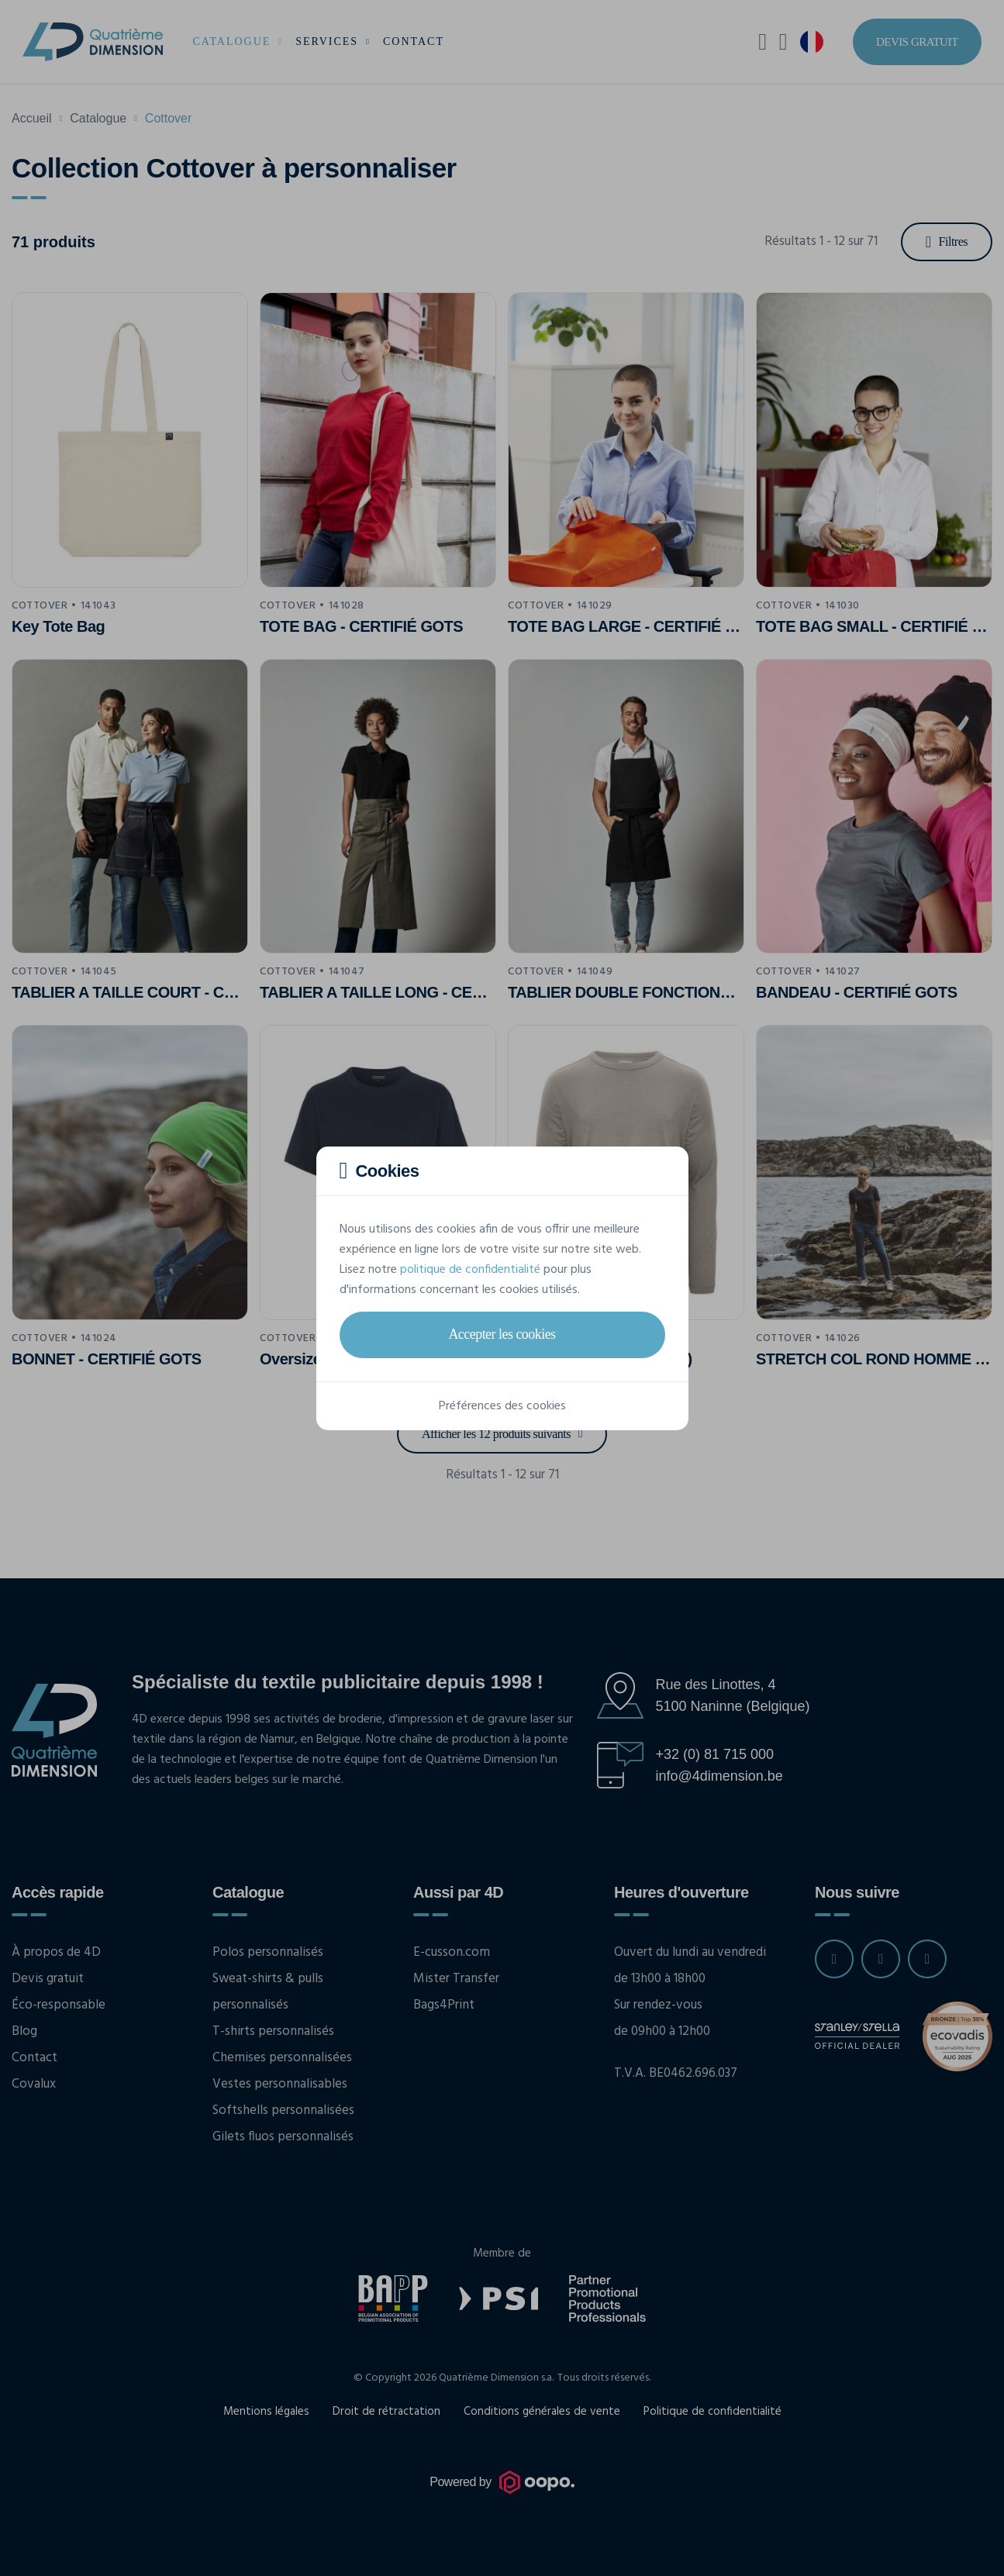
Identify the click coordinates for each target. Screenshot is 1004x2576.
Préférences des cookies (502, 1406)
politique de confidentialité (470, 1270)
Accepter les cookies (502, 1334)
